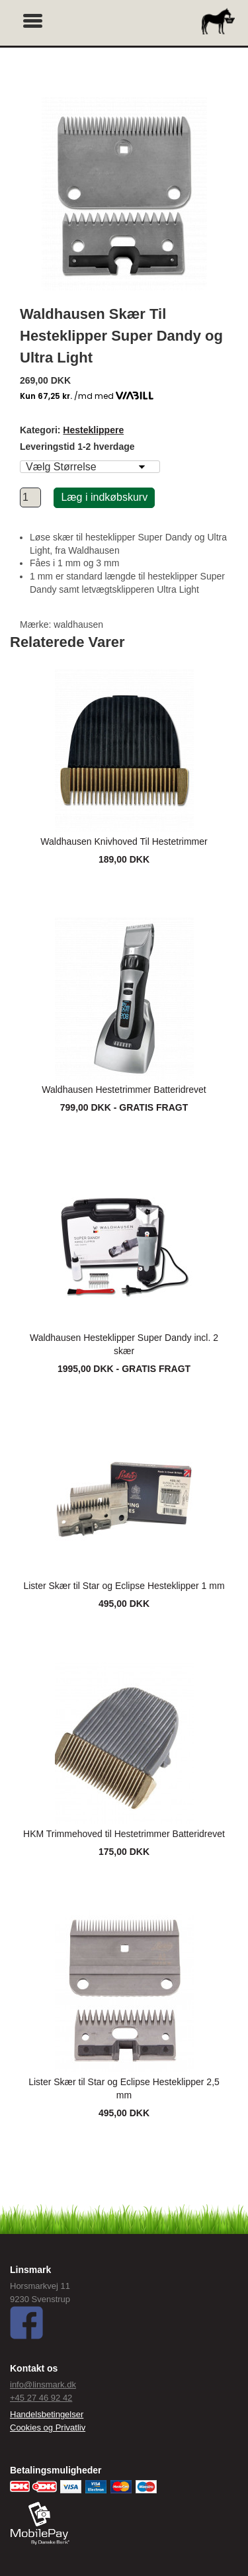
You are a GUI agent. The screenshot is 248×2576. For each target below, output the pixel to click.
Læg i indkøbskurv (104, 497)
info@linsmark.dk (43, 2384)
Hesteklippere (93, 430)
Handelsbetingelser (46, 2414)
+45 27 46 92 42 (41, 2398)
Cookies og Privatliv (47, 2427)
